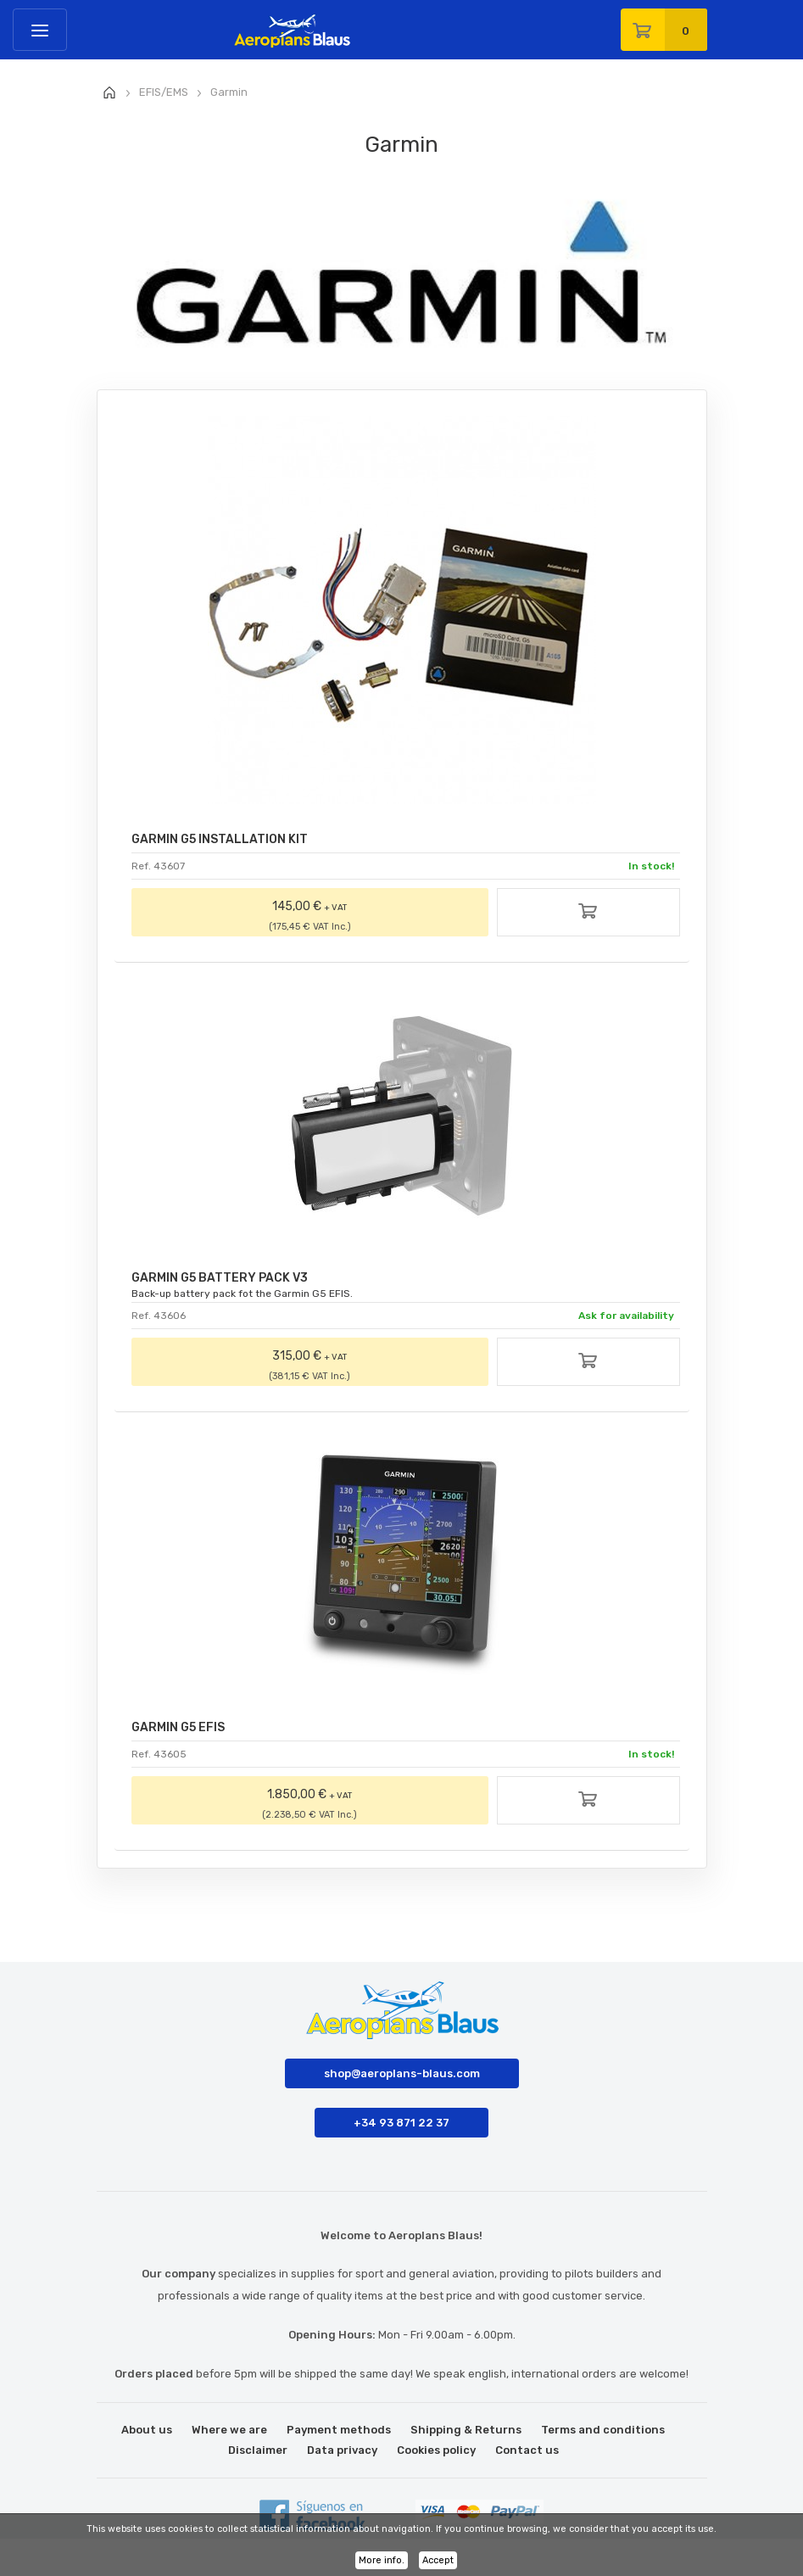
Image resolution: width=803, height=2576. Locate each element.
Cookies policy (436, 2450)
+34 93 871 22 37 (401, 2122)
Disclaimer (257, 2450)
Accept (438, 2560)
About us (146, 2429)
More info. (381, 2560)
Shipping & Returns (465, 2429)
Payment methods (339, 2429)
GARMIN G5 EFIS (178, 1727)
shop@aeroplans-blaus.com (402, 2073)
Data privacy (342, 2450)
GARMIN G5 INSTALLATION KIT (219, 839)
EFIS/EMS (163, 92)
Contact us (527, 2450)
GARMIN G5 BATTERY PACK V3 (219, 1278)
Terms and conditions (603, 2429)
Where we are (229, 2429)
